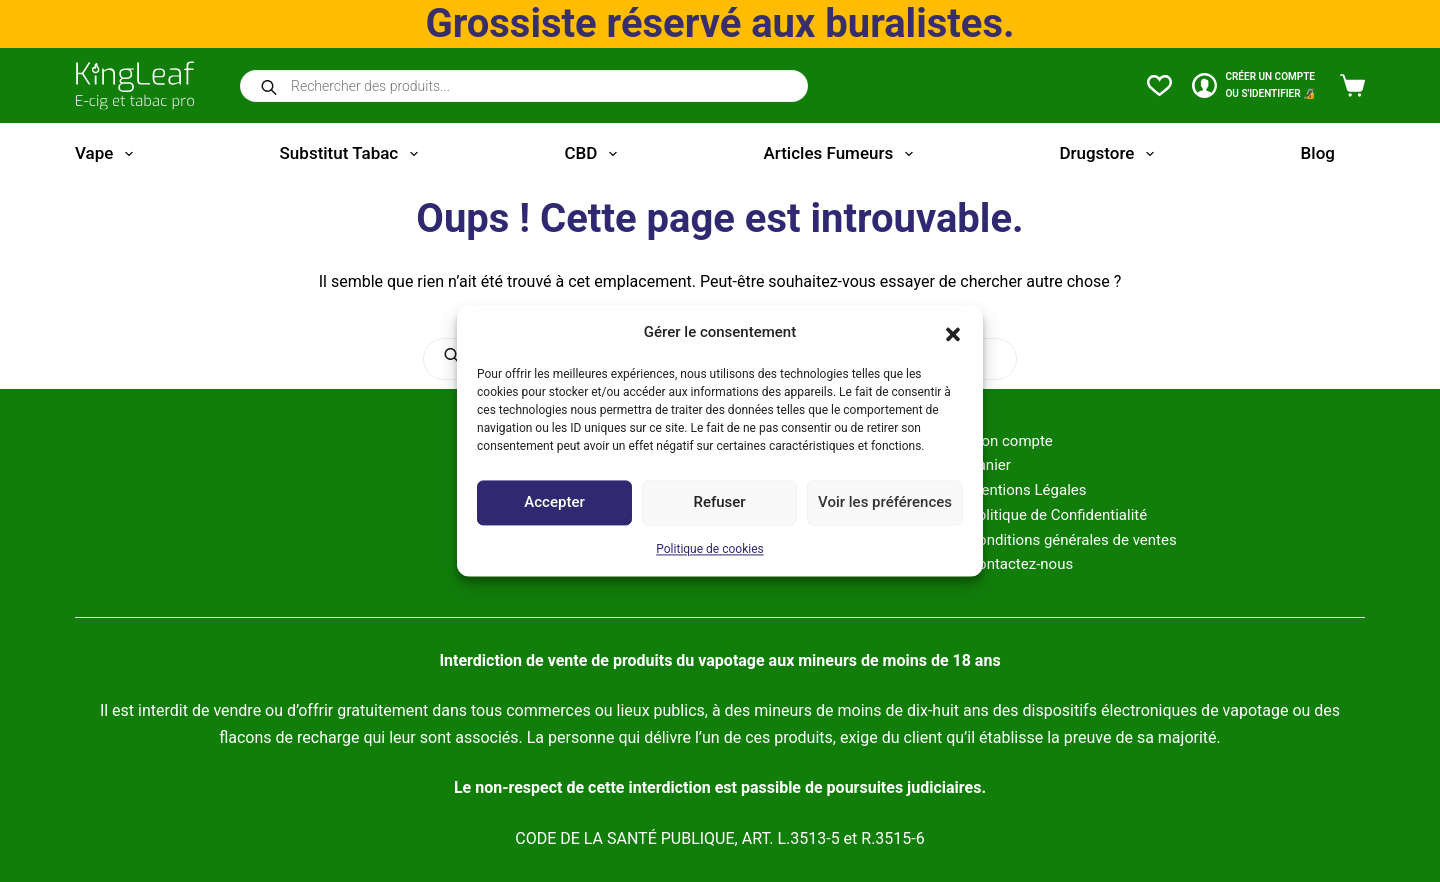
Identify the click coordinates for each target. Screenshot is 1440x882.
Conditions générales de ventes (1072, 540)
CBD (594, 154)
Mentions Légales (1027, 490)
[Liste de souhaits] (1159, 85)
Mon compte (1010, 441)
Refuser (719, 503)
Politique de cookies (709, 549)
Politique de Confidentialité (1057, 515)
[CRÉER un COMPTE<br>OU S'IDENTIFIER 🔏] (1253, 85)
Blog (1318, 153)
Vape (108, 154)
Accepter (554, 503)
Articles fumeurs (842, 154)
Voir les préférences (885, 503)
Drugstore (1110, 154)
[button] (953, 333)
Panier (989, 465)
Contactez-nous (1020, 564)
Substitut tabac (353, 154)
